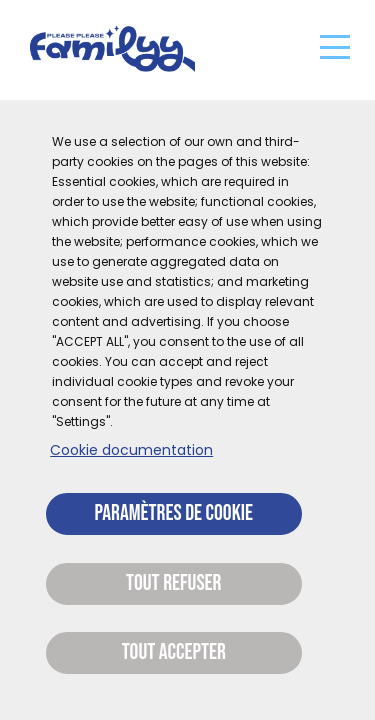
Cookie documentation (131, 450)
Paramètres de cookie (174, 513)
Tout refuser (173, 583)
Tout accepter (174, 652)
